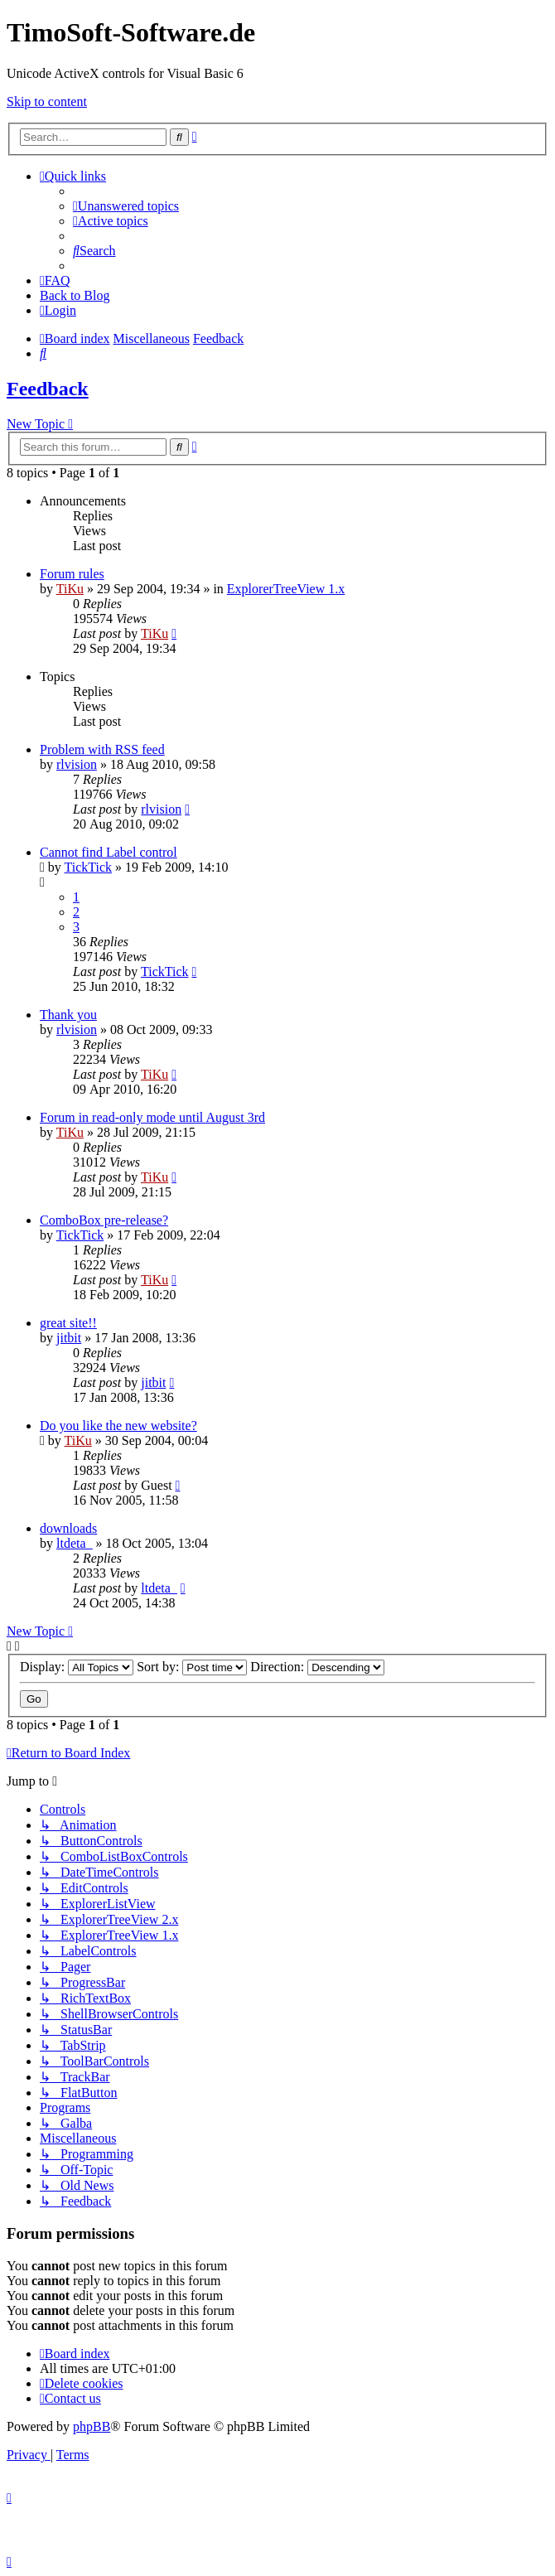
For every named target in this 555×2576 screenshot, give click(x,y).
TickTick (89, 867)
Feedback (48, 388)
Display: (76, 1667)
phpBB (91, 2426)
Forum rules (72, 574)
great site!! (68, 1323)
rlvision (76, 764)
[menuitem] (126, 206)
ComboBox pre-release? (104, 1220)
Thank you (68, 1015)
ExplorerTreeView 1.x (286, 589)
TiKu (70, 589)
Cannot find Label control (108, 852)
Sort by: (192, 1667)
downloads (68, 1528)
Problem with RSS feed (102, 749)
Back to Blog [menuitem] (74, 295)
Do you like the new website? (118, 1425)
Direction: (317, 1667)
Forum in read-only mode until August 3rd (152, 1117)
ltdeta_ (74, 1543)
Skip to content (47, 101)
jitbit (68, 1338)
